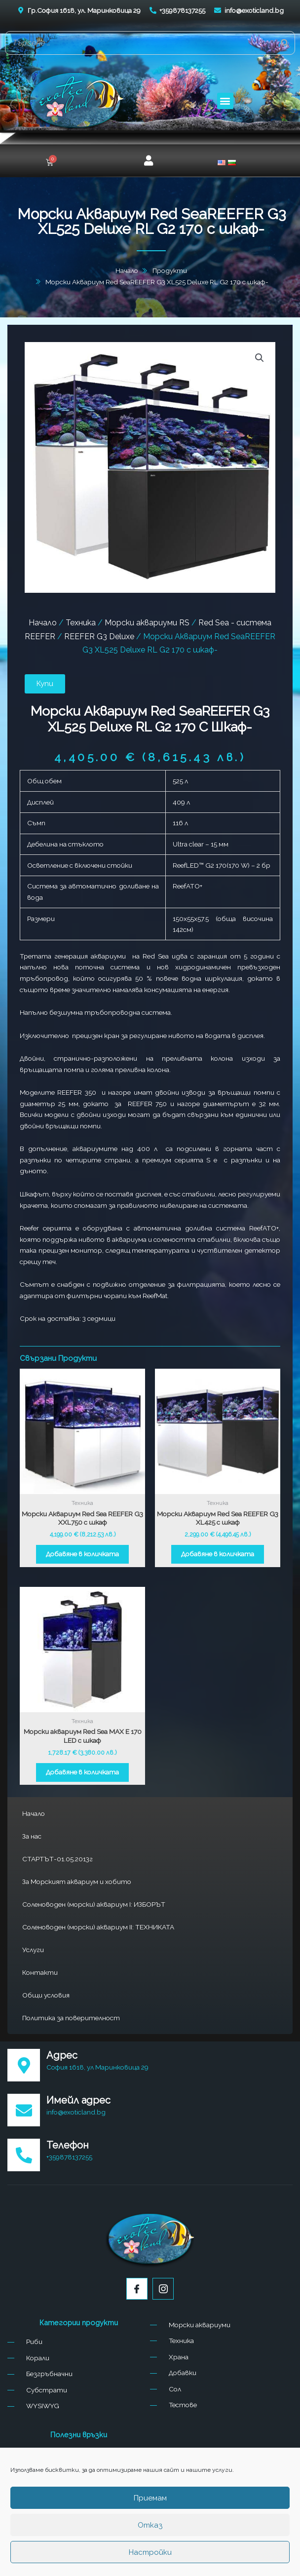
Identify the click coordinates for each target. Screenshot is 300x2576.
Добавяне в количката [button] (82, 1554)
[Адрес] (23, 2065)
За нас (31, 1836)
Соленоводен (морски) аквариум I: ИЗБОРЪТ (93, 1904)
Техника (81, 622)
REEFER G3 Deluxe (99, 636)
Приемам (150, 2498)
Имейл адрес (78, 2100)
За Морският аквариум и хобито (76, 1881)
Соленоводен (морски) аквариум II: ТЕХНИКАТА (98, 1927)
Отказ (150, 2525)
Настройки (150, 2552)
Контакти (40, 1972)
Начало (33, 1813)
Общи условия (46, 1995)
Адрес (61, 2055)
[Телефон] (23, 2155)
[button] (225, 101)
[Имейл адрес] (23, 2110)
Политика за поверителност (71, 2018)
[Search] (285, 43)
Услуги (33, 1950)
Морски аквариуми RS (147, 622)
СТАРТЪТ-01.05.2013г (57, 1859)
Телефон (67, 2145)
